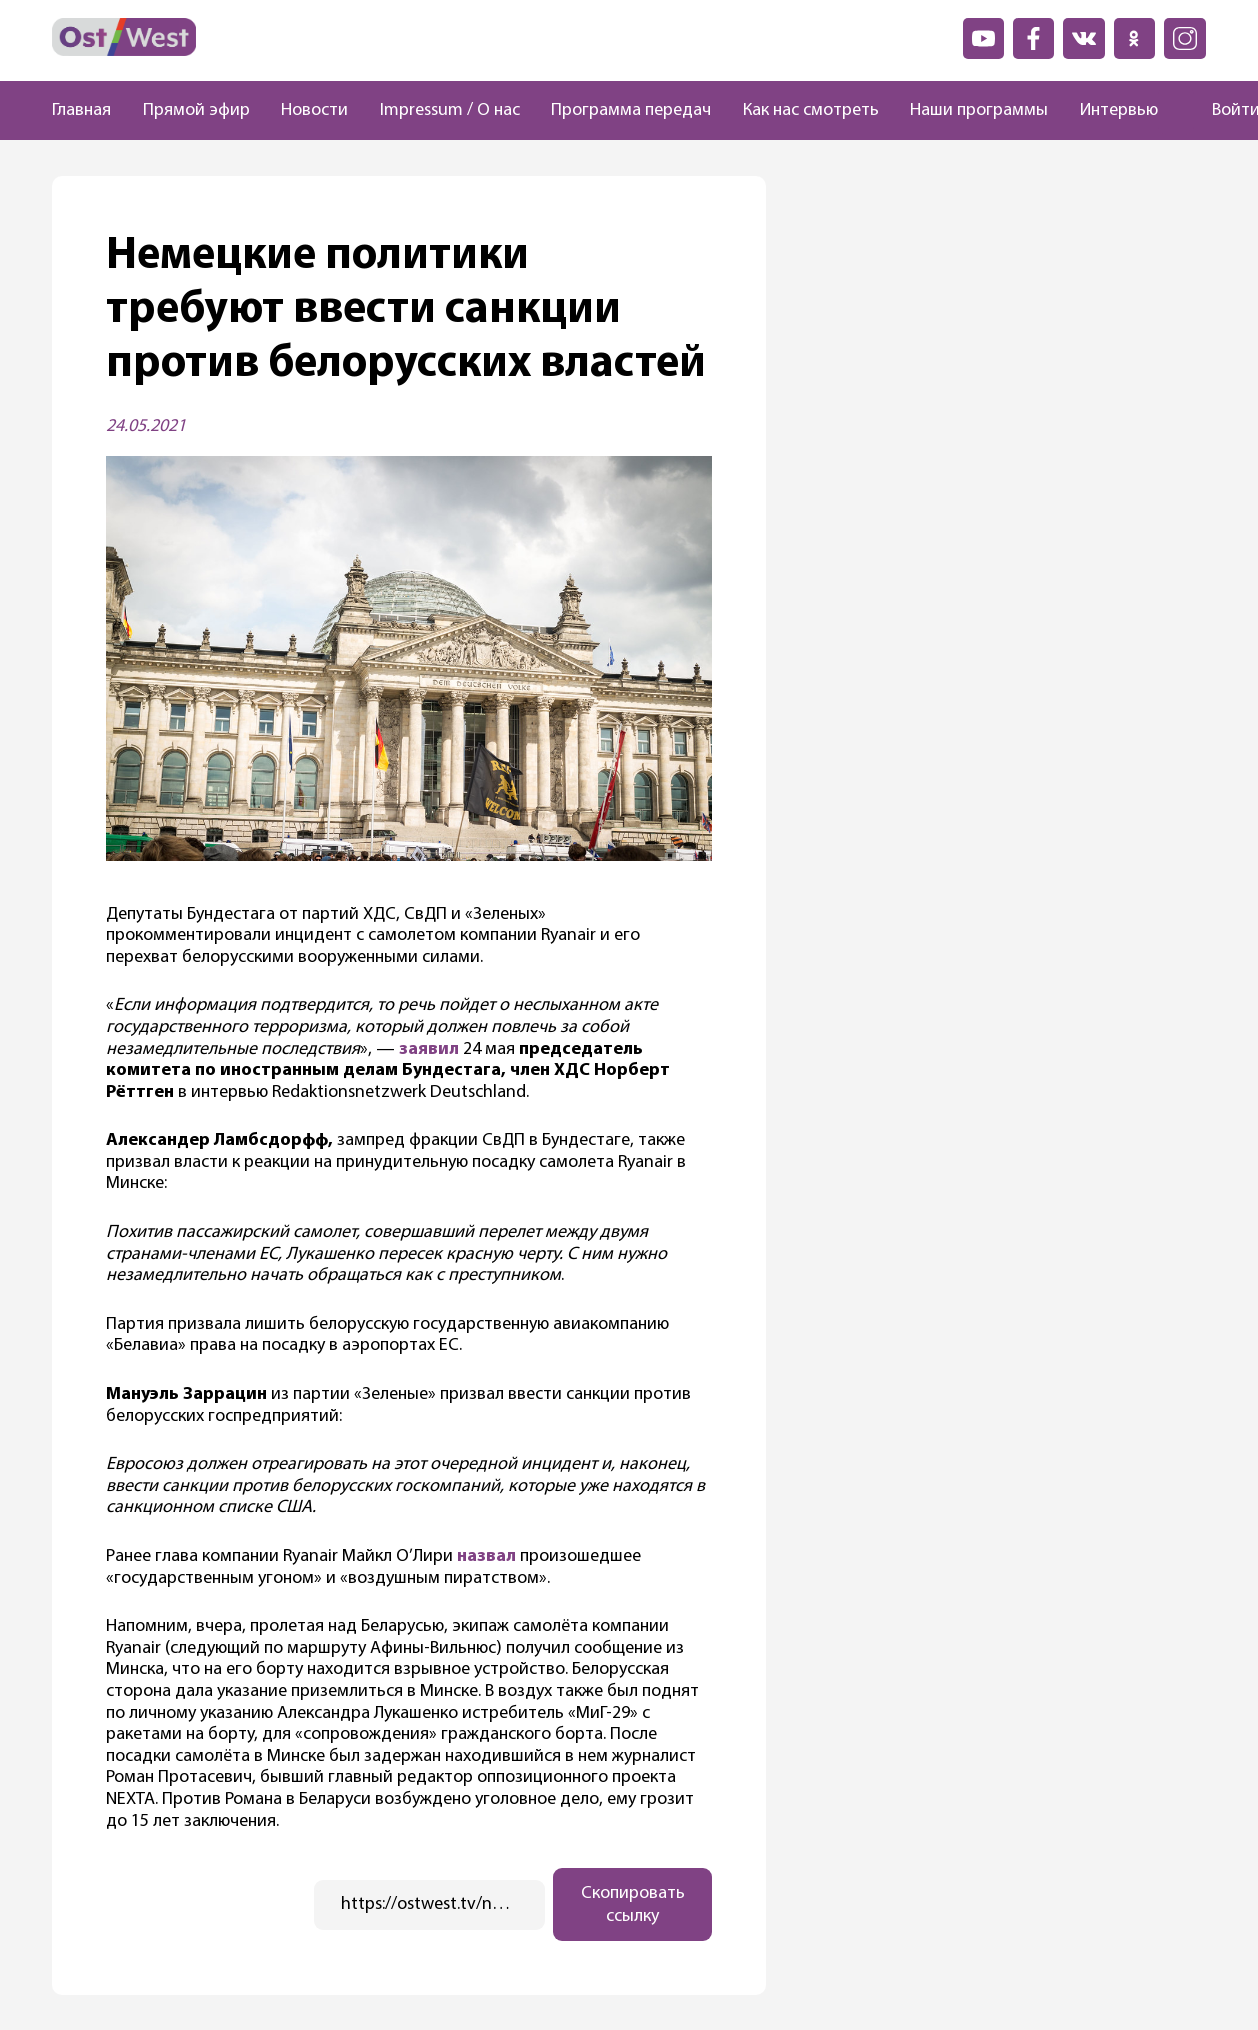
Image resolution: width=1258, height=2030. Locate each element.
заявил (429, 1049)
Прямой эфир (196, 110)
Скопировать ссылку (633, 1905)
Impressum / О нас (450, 110)
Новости (314, 110)
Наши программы (979, 110)
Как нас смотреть (811, 110)
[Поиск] (1176, 111)
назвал (486, 1556)
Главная (81, 110)
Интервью (1119, 110)
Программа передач (631, 110)
